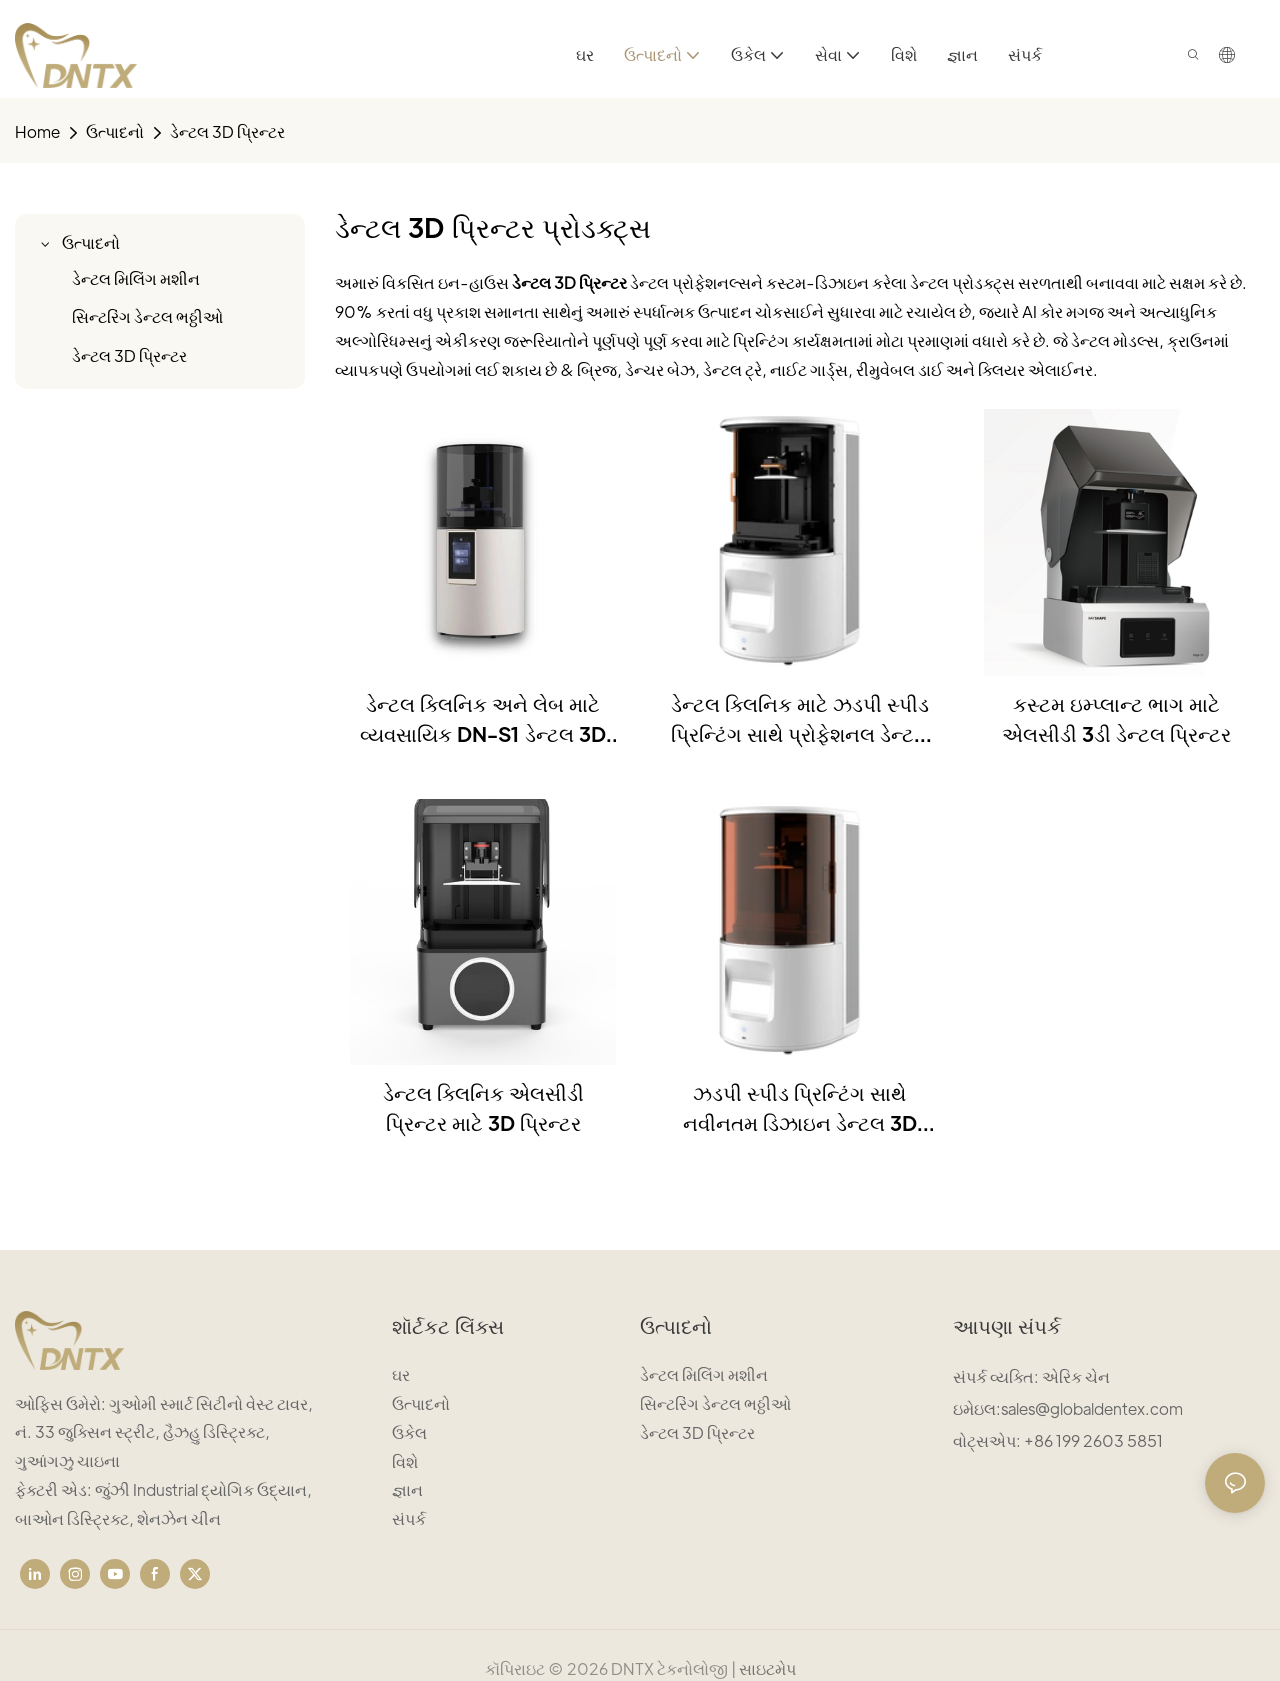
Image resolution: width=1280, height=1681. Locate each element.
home (37, 131)
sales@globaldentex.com (1092, 1408)
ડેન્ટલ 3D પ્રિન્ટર (227, 131)
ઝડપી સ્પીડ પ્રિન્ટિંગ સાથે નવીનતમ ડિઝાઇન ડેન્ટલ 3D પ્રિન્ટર (800, 1109)
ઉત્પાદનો (115, 131)
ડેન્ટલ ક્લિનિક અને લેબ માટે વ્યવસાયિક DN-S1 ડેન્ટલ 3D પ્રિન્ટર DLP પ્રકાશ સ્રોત (483, 720)
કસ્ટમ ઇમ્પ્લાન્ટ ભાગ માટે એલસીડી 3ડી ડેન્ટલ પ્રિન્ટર (1116, 719)
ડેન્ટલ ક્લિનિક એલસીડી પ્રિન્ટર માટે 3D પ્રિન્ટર (483, 1108)
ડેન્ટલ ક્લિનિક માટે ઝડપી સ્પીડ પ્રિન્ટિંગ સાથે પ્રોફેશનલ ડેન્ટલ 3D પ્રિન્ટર (800, 720)
